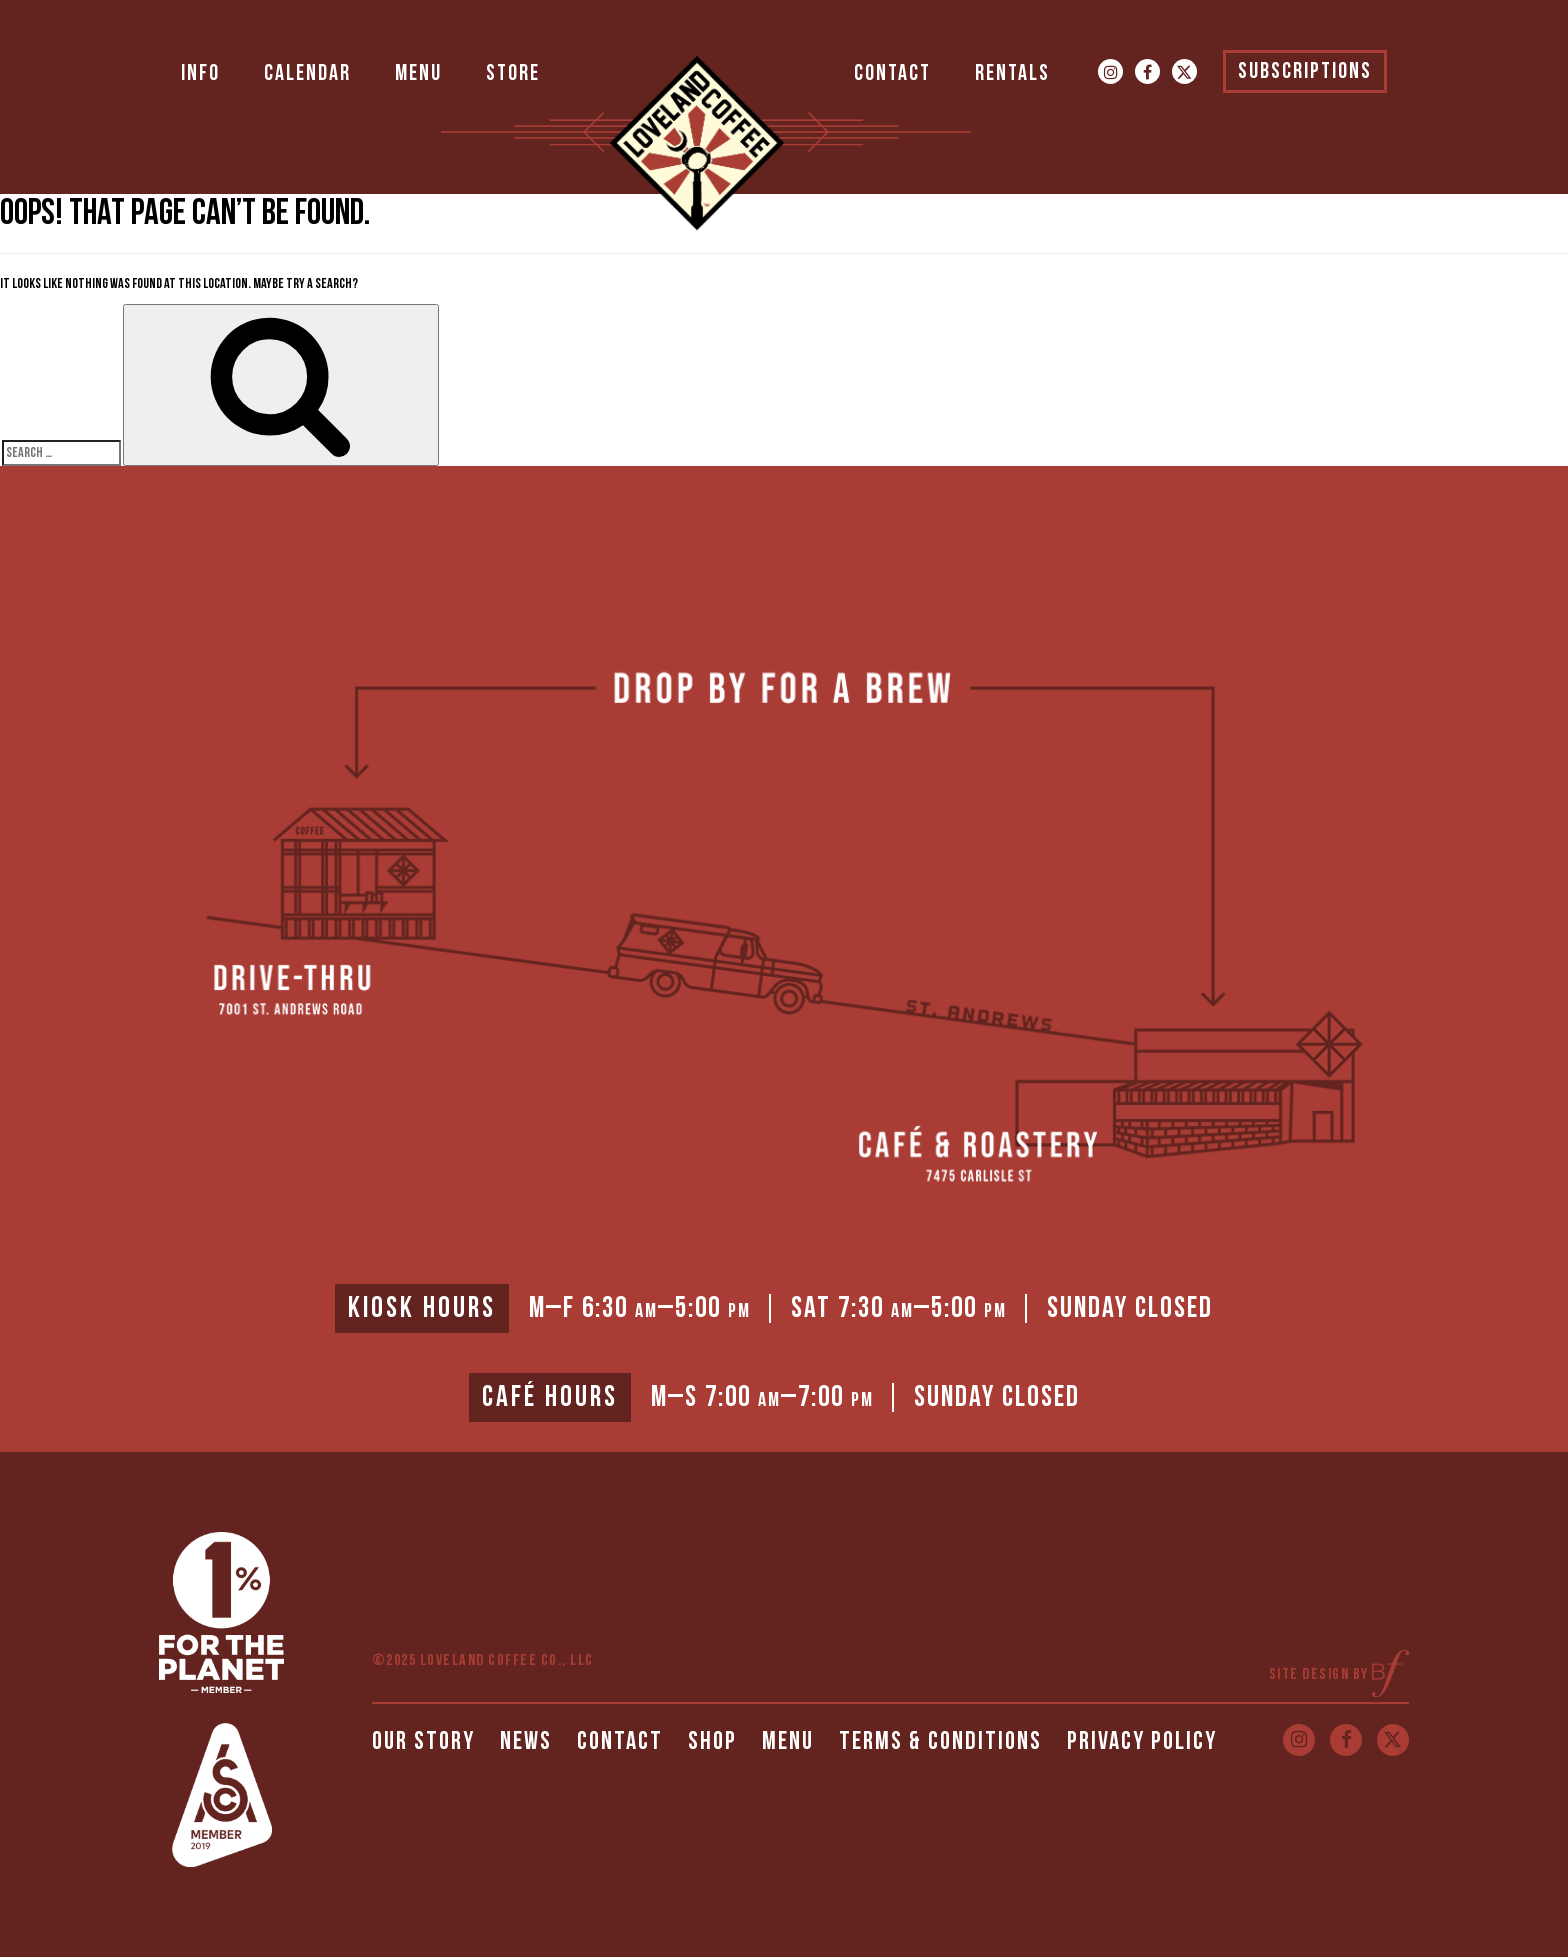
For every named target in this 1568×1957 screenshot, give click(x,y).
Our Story (423, 1741)
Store (513, 73)
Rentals (1012, 73)
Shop (712, 1741)
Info (200, 73)
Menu (418, 73)
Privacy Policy (1142, 1741)
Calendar (307, 73)
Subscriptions (1305, 71)
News (526, 1741)
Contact (892, 73)
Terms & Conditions (940, 1741)
